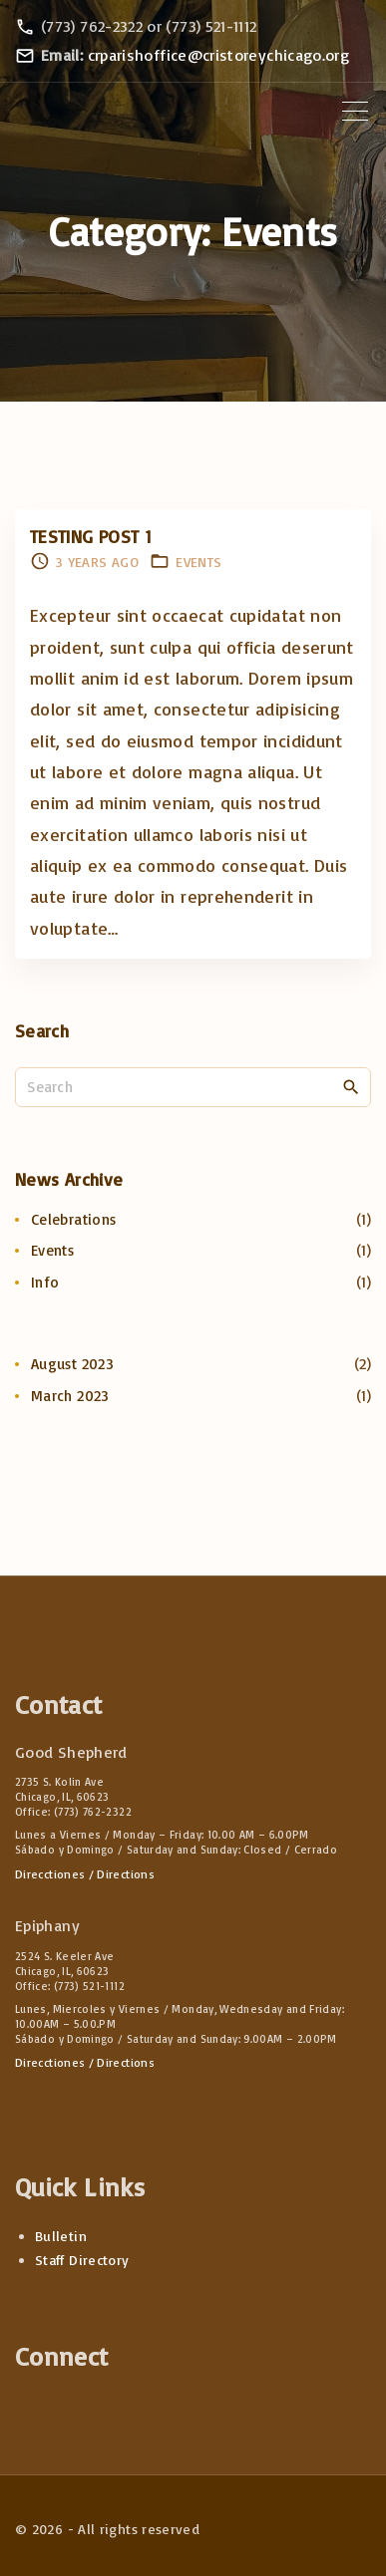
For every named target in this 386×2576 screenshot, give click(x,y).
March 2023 (70, 1395)
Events (198, 561)
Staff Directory (82, 2259)
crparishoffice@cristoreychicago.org (219, 55)
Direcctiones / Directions (85, 1873)
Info (45, 1282)
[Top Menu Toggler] (355, 112)
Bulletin (61, 2235)
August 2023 (72, 1363)
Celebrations (73, 1219)
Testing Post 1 (91, 536)
